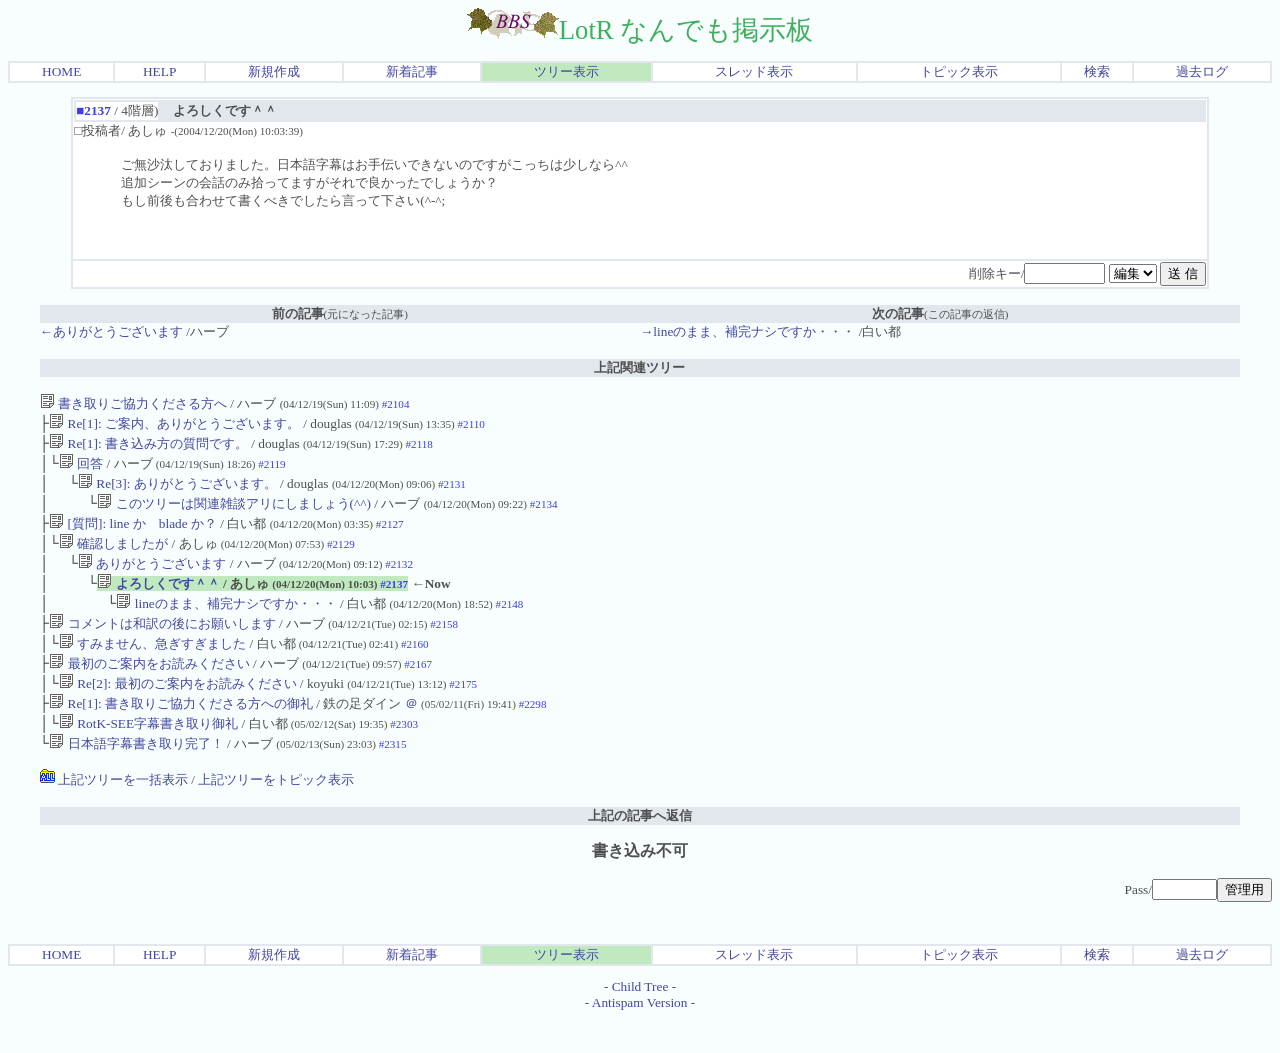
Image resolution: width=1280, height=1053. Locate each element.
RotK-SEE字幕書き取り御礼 (148, 755)
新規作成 (274, 71)
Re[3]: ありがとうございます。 (177, 491)
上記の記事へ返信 (640, 849)
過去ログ (1202, 71)
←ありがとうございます (111, 331)
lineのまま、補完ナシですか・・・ (226, 623)
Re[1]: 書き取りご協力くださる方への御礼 (181, 733)
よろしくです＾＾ (158, 601)
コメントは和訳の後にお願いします (162, 645)
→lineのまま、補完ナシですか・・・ (747, 331)
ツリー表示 (566, 71)
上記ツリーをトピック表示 (276, 813)
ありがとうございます (152, 579)
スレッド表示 (754, 71)
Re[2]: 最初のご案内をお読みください (178, 711)
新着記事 (412, 71)
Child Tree (640, 1020)
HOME (61, 71)
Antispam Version (640, 1036)
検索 (1097, 71)
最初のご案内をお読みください (149, 689)
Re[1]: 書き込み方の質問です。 (148, 447)
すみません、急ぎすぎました (152, 667)
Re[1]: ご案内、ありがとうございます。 (174, 425)
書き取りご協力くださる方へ (133, 403)
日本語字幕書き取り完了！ (136, 777)
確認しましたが (113, 557)
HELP (159, 71)
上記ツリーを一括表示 (114, 813)
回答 (81, 469)
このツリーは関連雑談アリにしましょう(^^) (234, 513)
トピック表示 (959, 71)
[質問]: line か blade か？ (133, 535)
